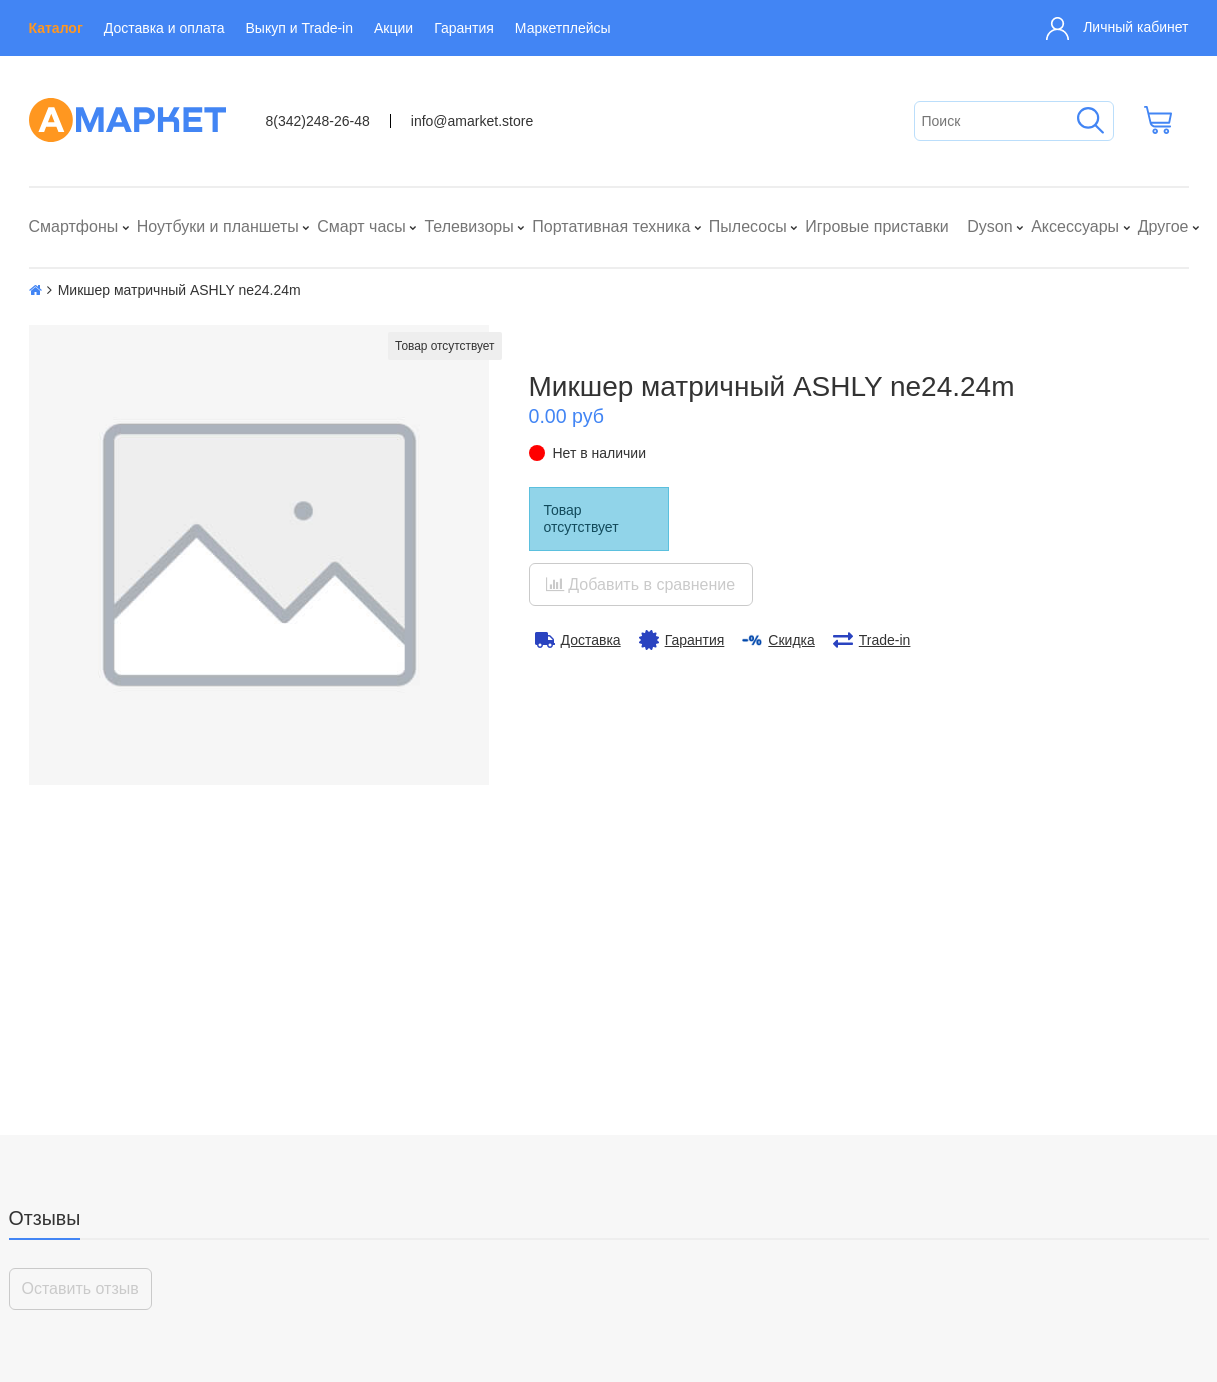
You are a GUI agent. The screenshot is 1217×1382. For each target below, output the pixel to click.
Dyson (989, 226)
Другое (1163, 226)
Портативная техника (611, 226)
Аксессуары (1075, 226)
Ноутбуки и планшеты (218, 226)
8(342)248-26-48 (318, 121)
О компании (74, 1263)
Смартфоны (74, 226)
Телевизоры (468, 226)
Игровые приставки (876, 226)
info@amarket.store (472, 121)
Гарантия (464, 28)
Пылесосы (748, 226)
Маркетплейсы (563, 28)
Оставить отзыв (80, 1008)
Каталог (56, 28)
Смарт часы (361, 226)
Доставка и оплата (164, 28)
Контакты (66, 1291)
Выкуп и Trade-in (299, 28)
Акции (393, 28)
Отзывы (45, 938)
